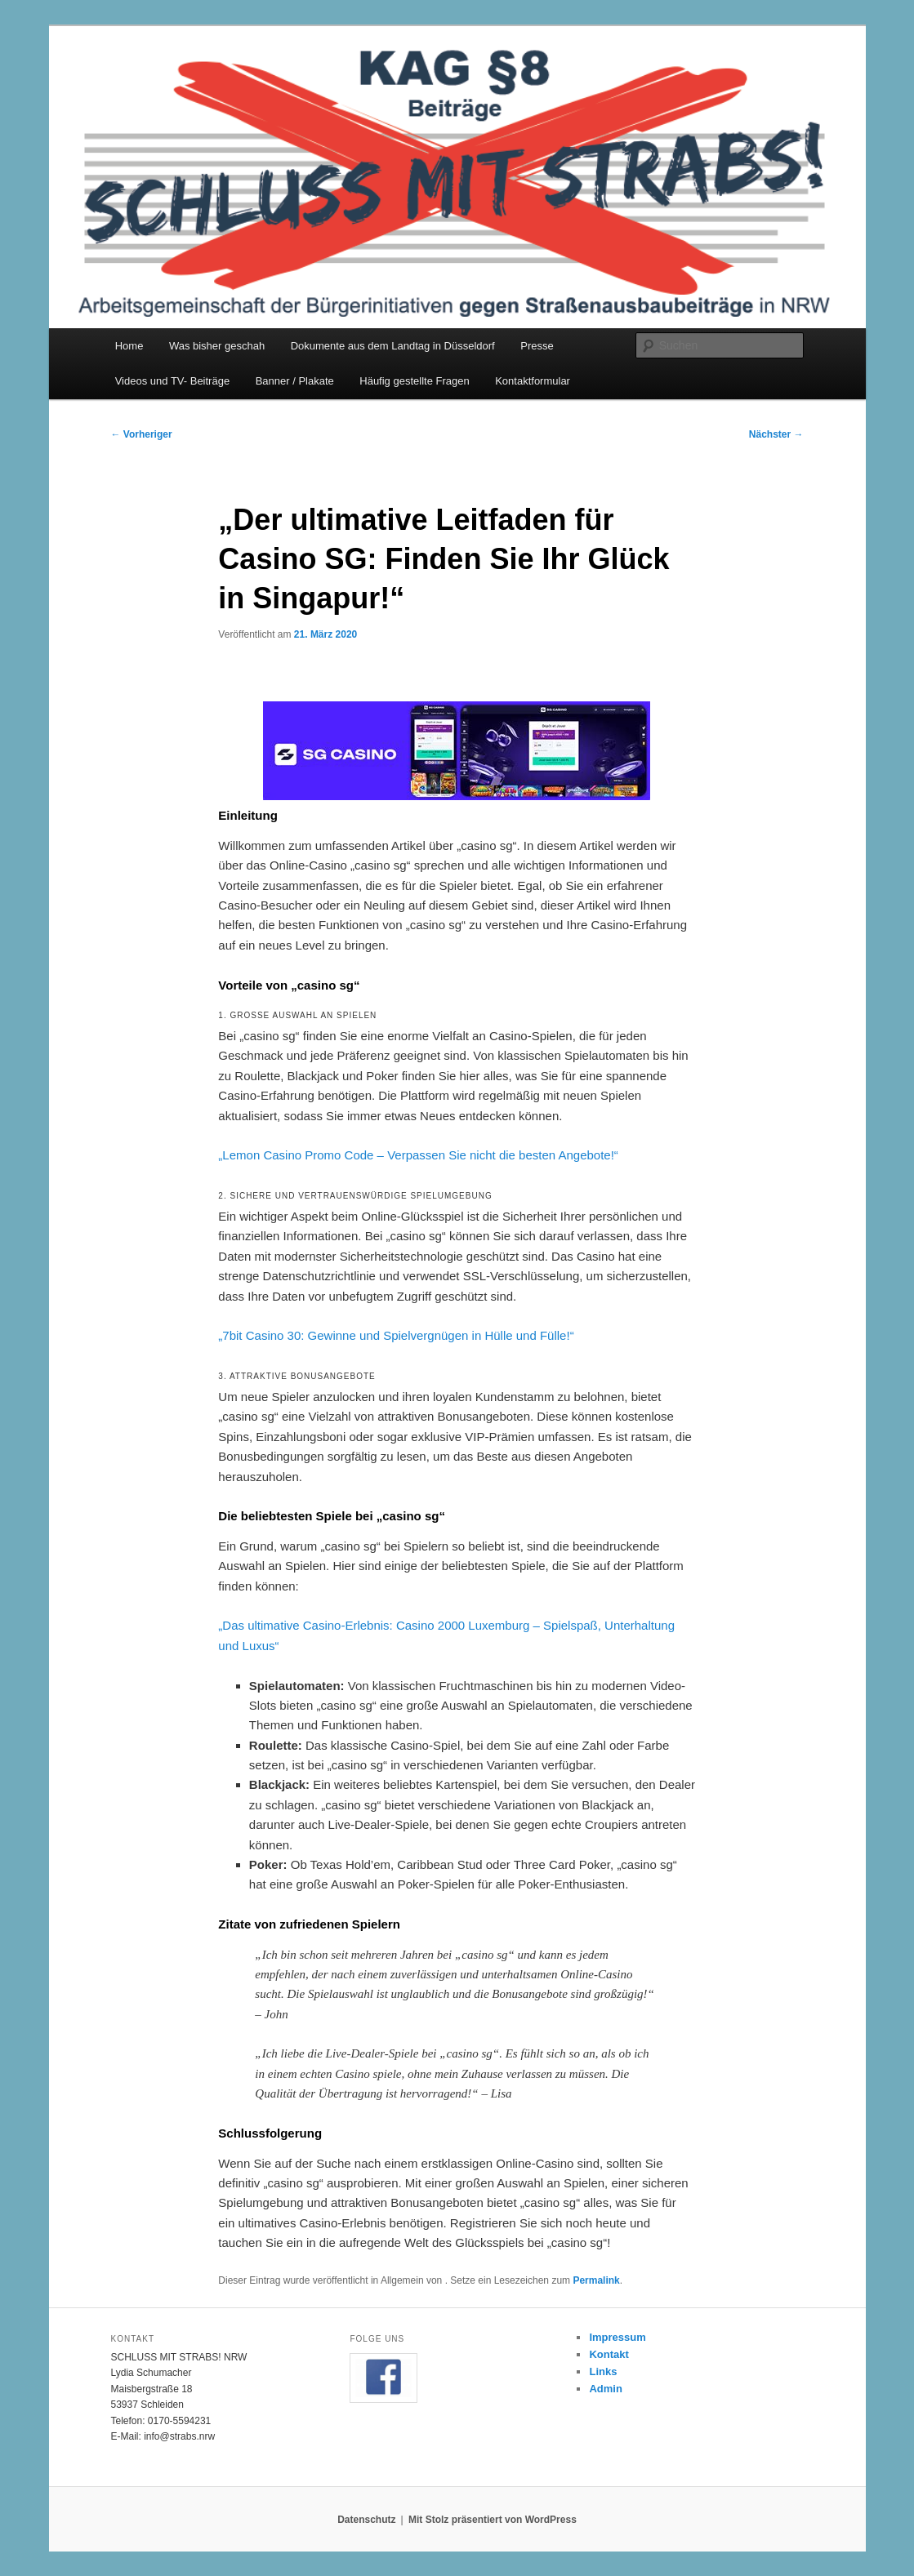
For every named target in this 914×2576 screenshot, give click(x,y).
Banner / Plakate (295, 381)
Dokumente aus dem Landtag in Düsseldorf (393, 346)
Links (603, 2371)
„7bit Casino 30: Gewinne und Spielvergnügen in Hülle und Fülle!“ (395, 1335)
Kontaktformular (532, 381)
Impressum (617, 2337)
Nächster (776, 434)
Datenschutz (366, 2519)
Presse (536, 346)
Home (129, 346)
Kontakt (608, 2354)
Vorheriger (141, 434)
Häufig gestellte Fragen (414, 381)
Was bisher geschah (217, 346)
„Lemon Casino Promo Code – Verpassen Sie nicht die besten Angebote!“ (418, 1155)
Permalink (596, 2280)
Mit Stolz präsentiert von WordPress (492, 2519)
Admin (605, 2388)
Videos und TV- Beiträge (172, 381)
